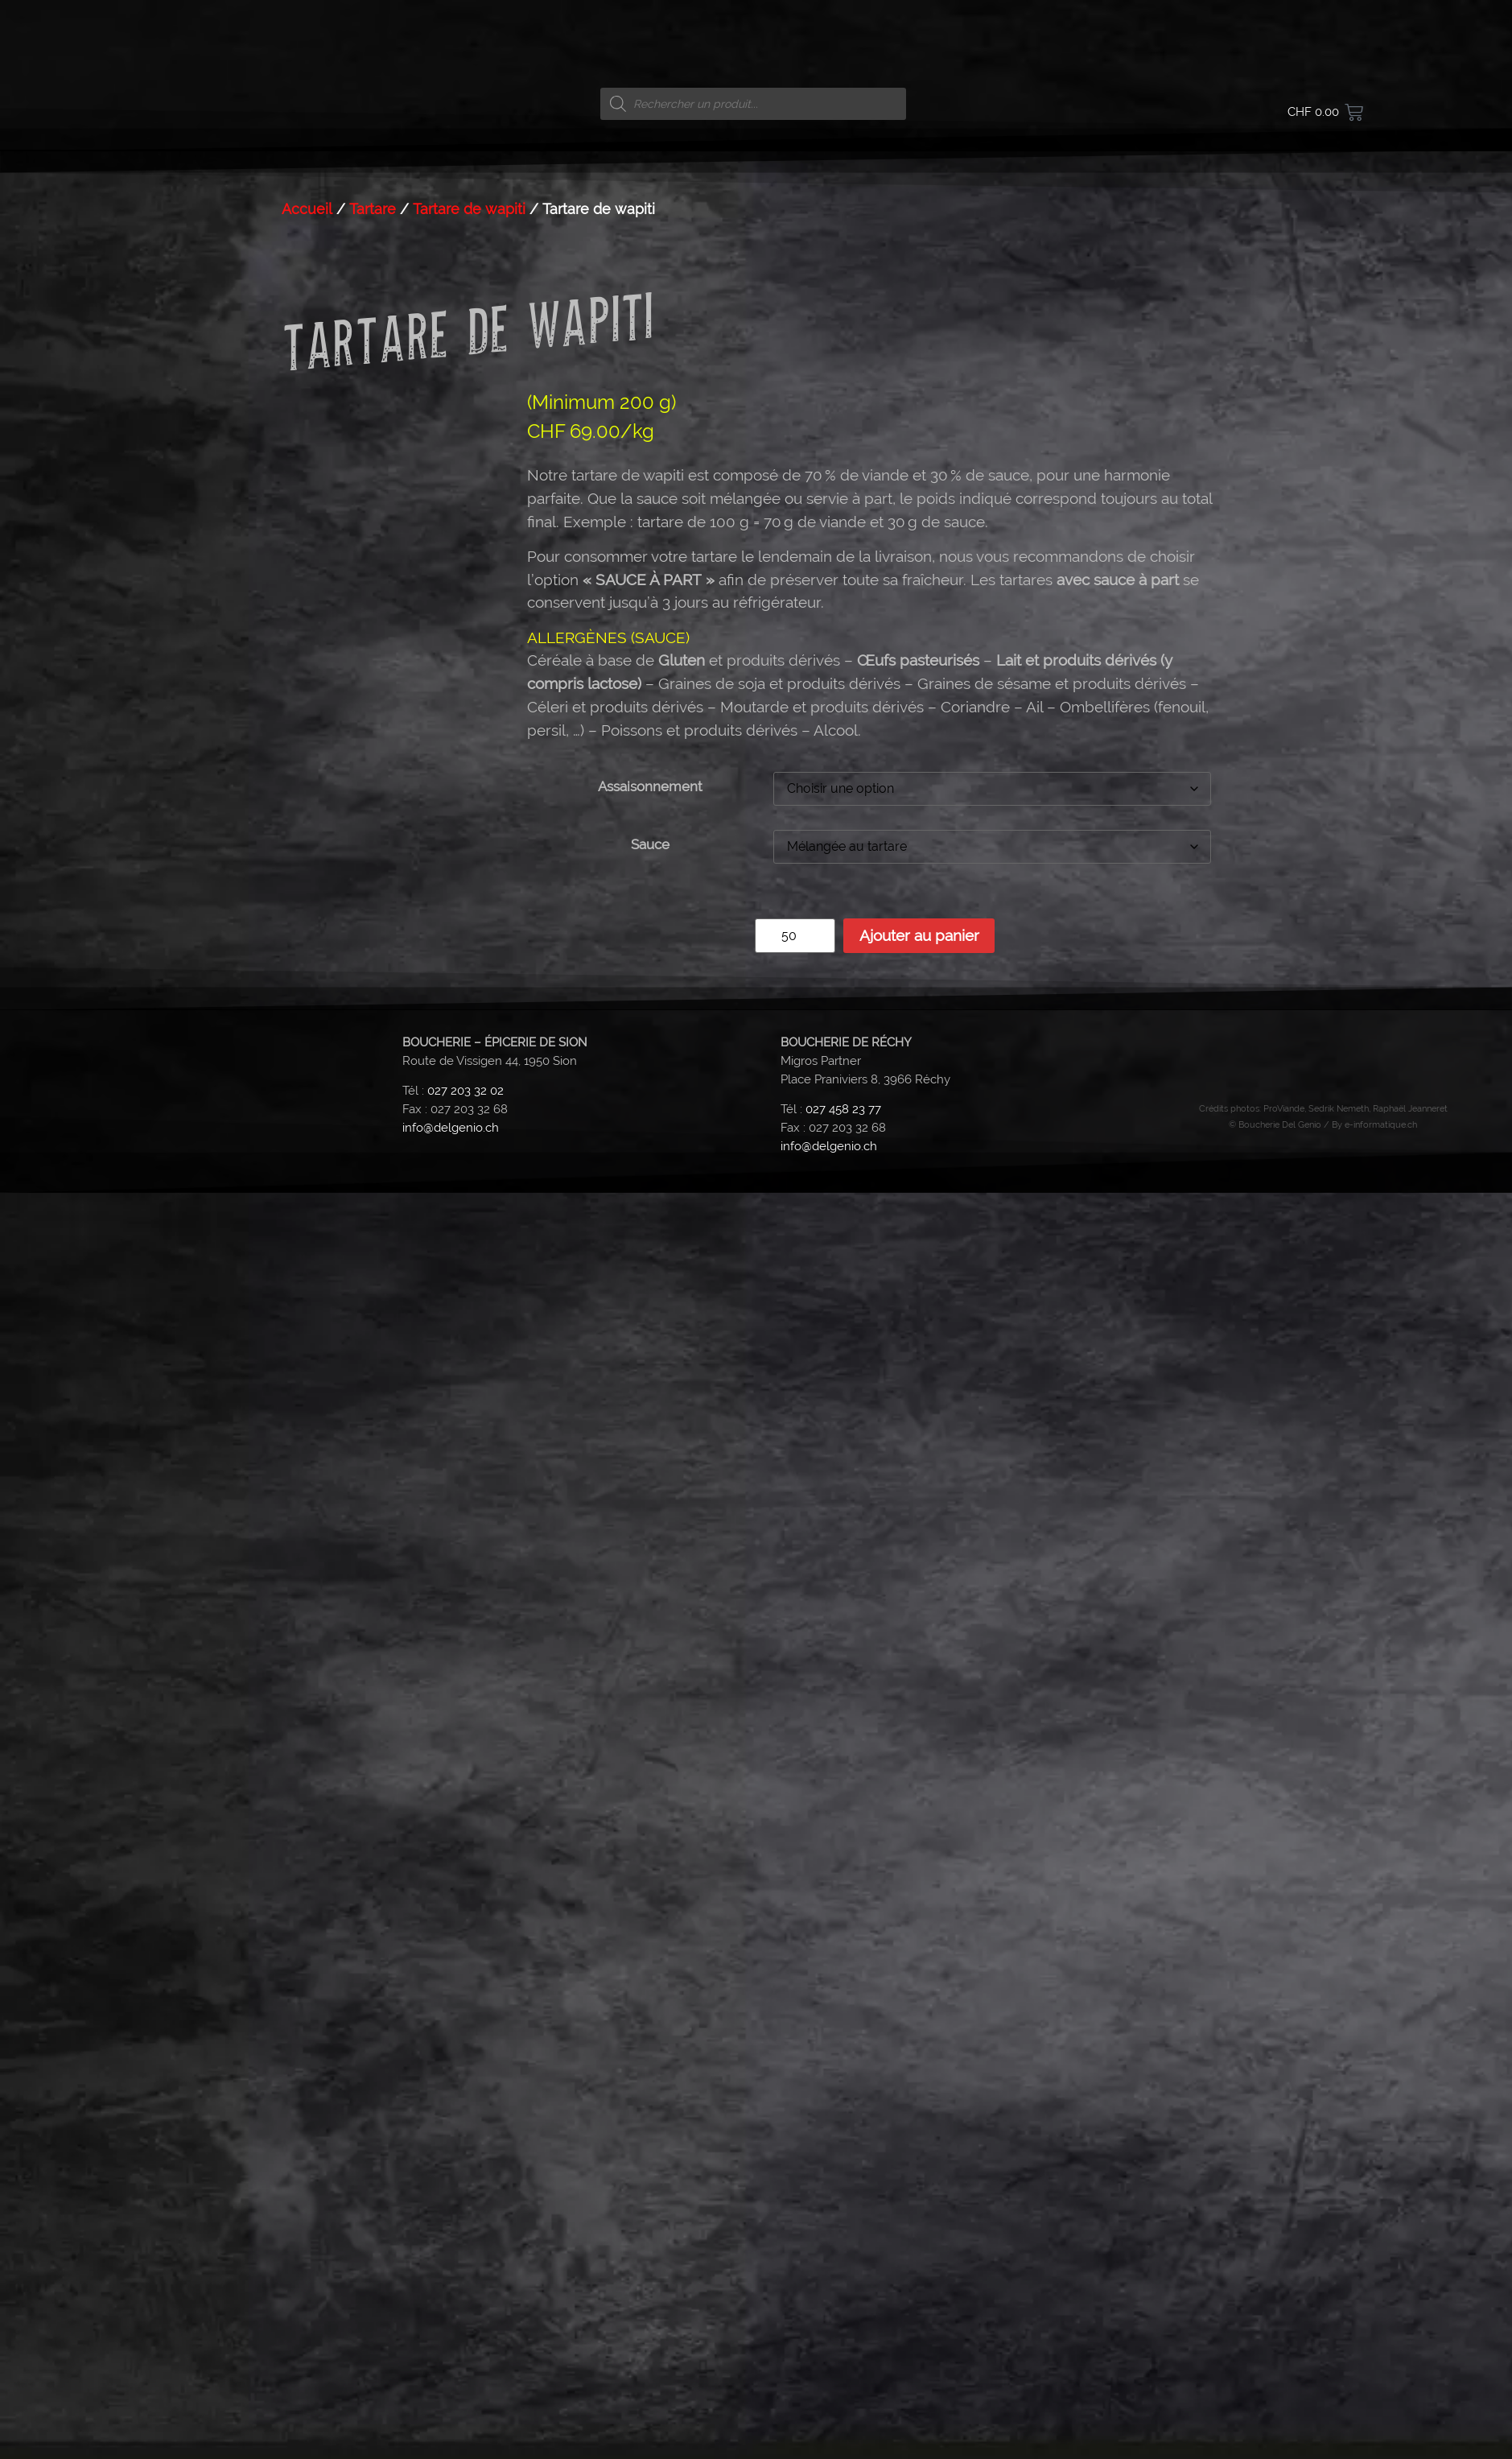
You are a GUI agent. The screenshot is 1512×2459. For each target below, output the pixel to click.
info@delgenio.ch (450, 2294)
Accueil (307, 1375)
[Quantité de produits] (795, 2102)
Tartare (372, 1375)
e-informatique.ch (1381, 2291)
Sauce (650, 2011)
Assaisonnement (650, 1953)
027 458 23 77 (843, 2275)
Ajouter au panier (919, 2101)
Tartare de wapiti (469, 1375)
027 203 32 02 (465, 2257)
